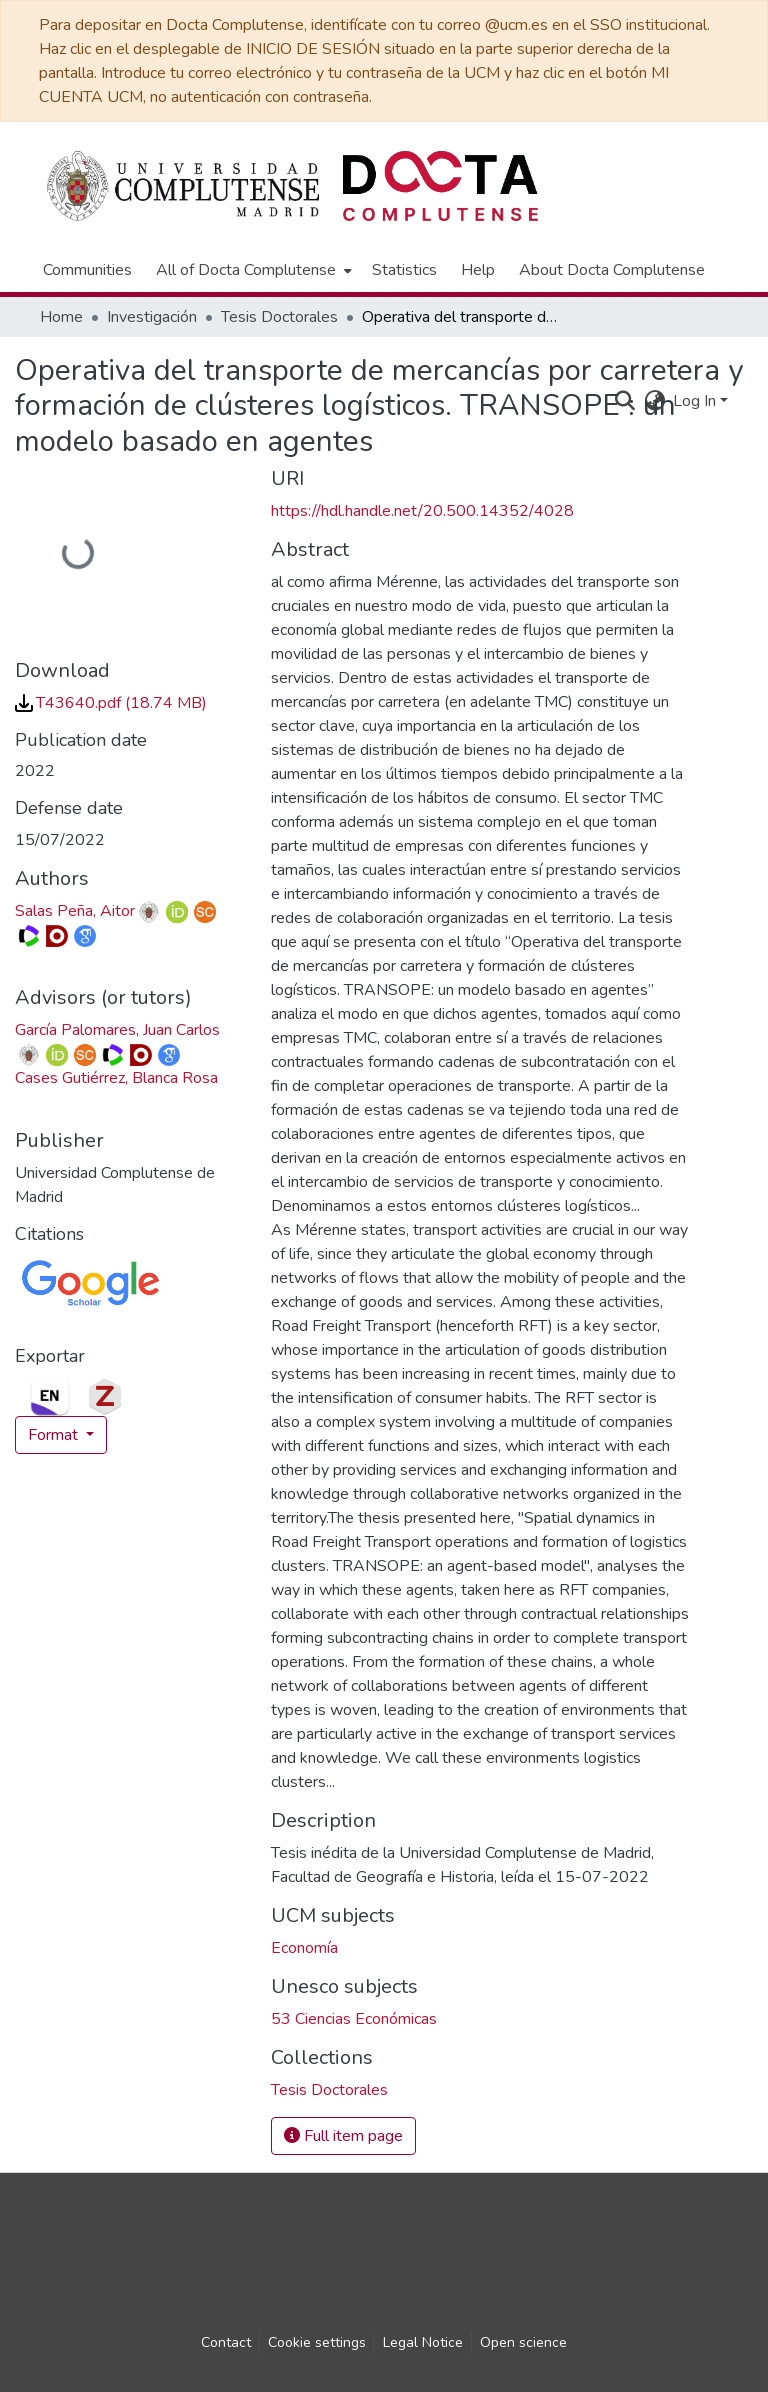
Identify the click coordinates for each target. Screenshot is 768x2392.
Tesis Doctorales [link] (279, 317)
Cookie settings (317, 2342)
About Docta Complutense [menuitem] (612, 270)
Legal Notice (423, 2342)
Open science (523, 2342)
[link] (111, 703)
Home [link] (61, 317)
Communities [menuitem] (87, 270)
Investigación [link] (152, 317)
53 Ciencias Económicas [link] (354, 2019)
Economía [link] (304, 1948)
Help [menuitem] (478, 270)
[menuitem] (252, 270)
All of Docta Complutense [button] (246, 270)
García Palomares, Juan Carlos (117, 1030)
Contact (226, 2342)
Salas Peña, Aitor (75, 911)
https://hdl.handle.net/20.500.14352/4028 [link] (422, 511)
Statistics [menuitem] (404, 270)
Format (55, 1435)
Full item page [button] (343, 2136)
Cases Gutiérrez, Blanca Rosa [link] (116, 1078)
